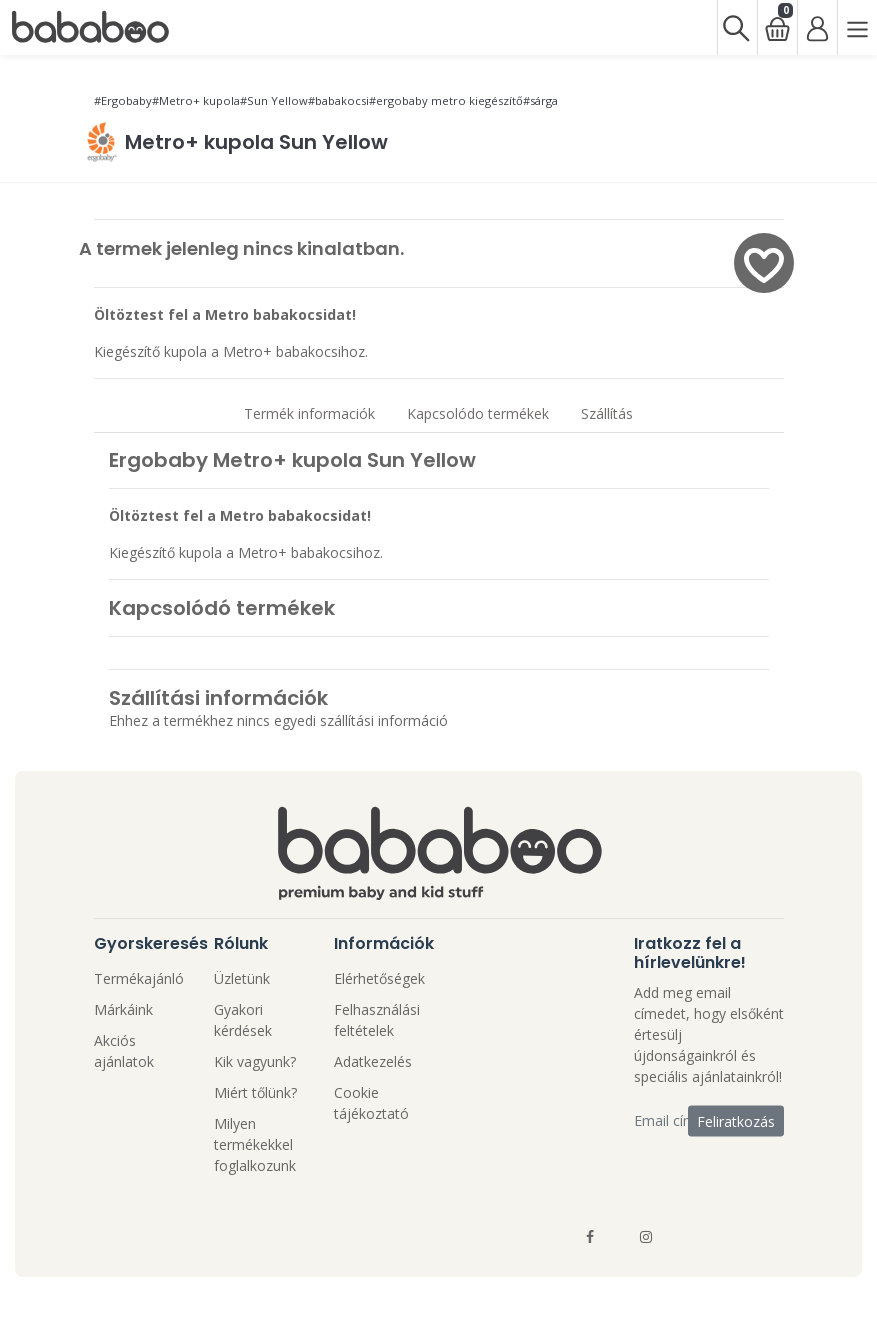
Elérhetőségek (379, 978)
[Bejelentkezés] (817, 27)
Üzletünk (242, 978)
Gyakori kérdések (243, 1020)
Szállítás (607, 413)
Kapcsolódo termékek (478, 413)
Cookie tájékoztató (371, 1103)
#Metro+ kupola (196, 100)
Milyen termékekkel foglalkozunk (255, 1144)
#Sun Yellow (274, 100)
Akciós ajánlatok (124, 1051)
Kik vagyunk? (255, 1061)
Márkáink (123, 1009)
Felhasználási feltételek (377, 1020)
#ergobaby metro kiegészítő (446, 100)
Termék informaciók (309, 413)
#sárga (540, 100)
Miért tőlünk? (255, 1092)
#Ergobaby (123, 100)
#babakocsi (338, 100)
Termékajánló (139, 978)
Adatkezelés (373, 1061)
